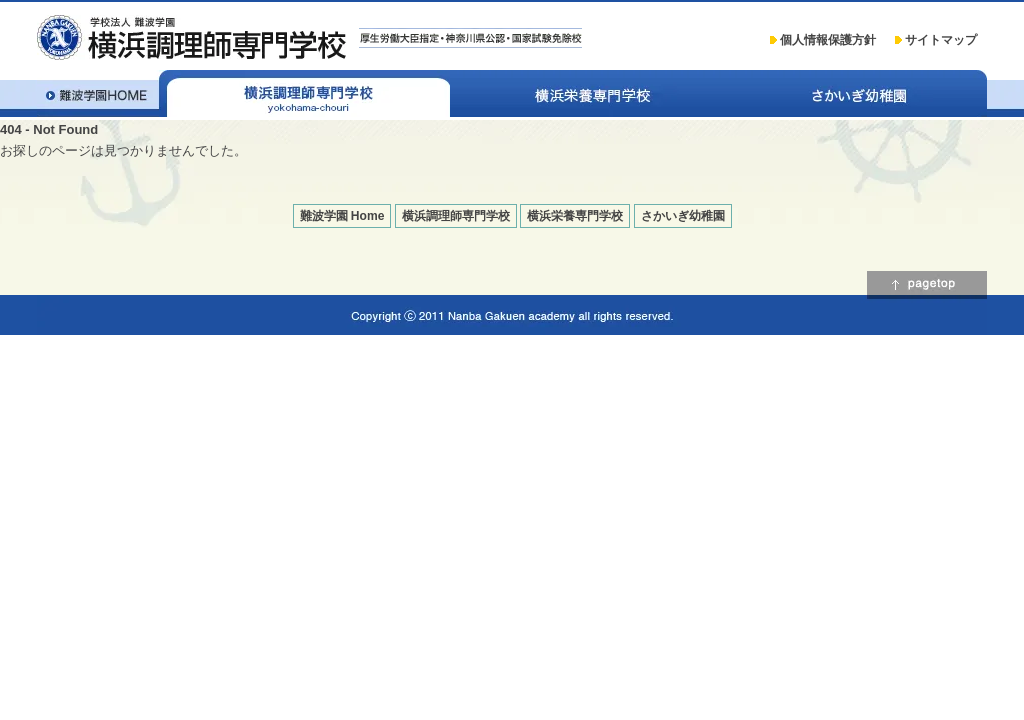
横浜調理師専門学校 (304, 93)
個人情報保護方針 (828, 40)
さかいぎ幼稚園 (861, 93)
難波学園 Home (342, 216)
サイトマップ (941, 40)
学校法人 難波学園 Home (98, 93)
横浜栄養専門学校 (592, 93)
